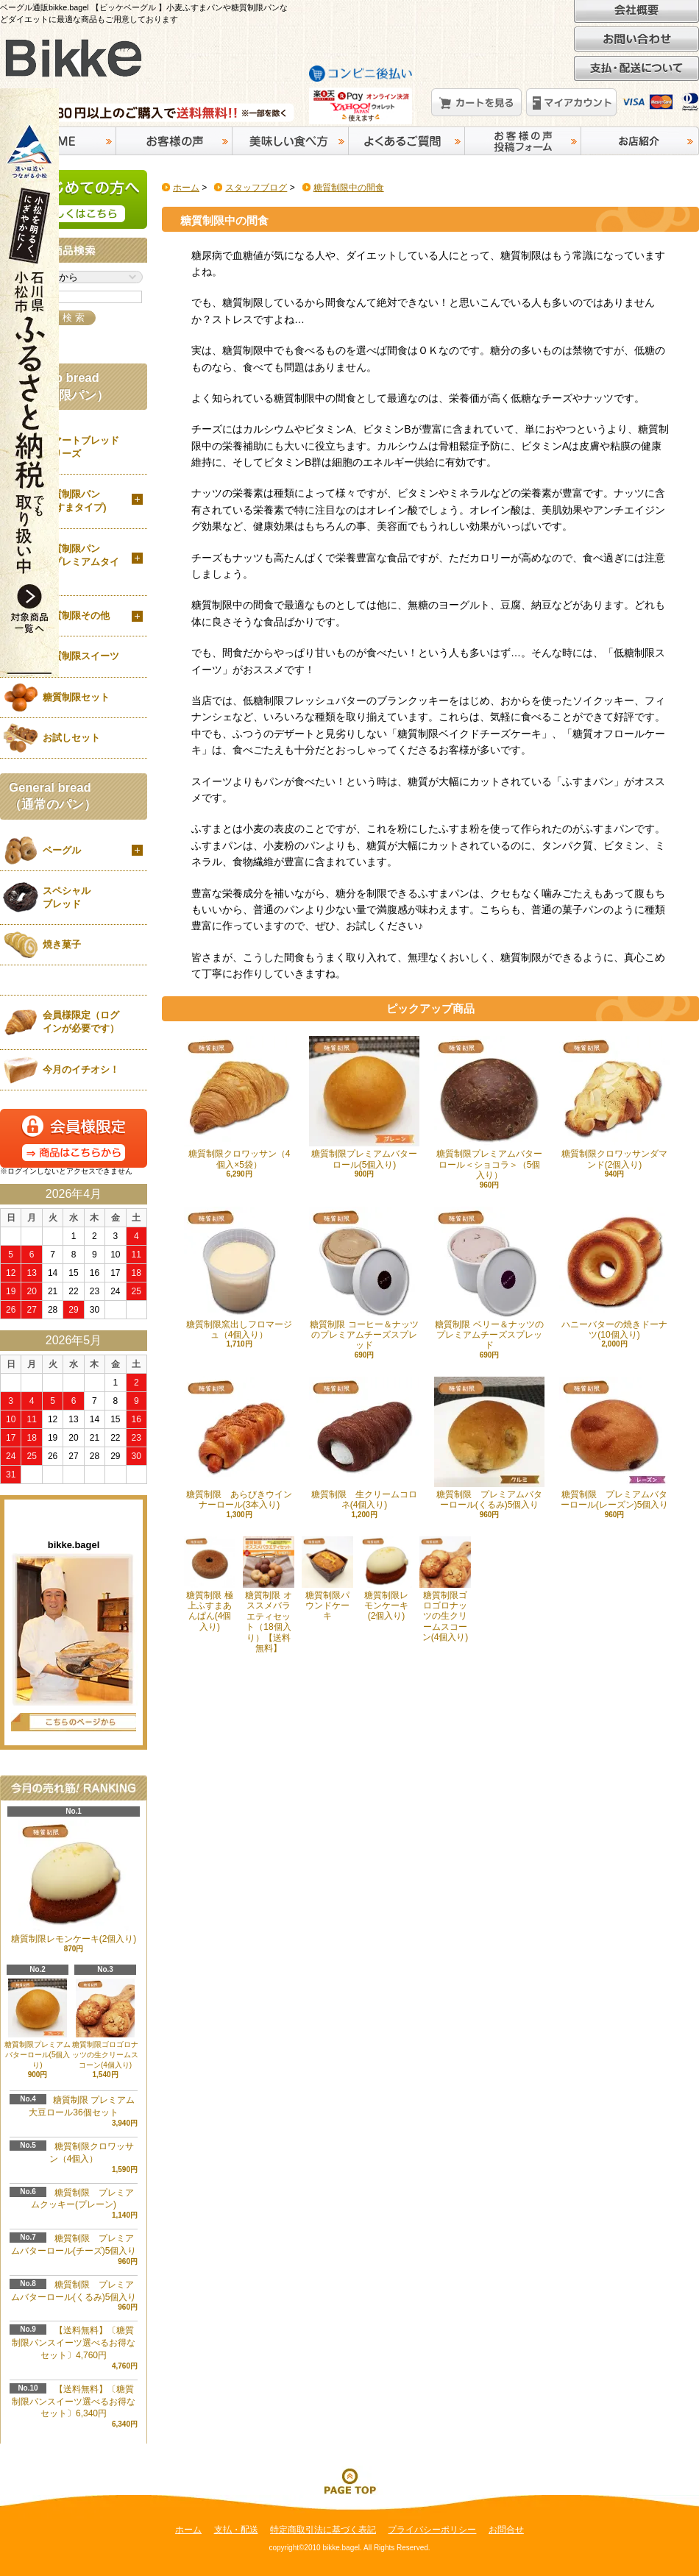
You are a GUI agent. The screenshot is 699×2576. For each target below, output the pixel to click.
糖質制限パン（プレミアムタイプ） (81, 562)
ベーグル (62, 850)
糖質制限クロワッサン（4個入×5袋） (239, 1102)
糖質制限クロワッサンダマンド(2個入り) (614, 1102)
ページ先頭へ (349, 2480)
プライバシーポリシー (432, 2529)
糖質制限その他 (76, 615)
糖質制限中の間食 (348, 187)
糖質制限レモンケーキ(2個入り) (386, 1579)
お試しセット (71, 737)
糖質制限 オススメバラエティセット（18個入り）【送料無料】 (268, 1594)
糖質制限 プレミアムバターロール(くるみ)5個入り (489, 1443)
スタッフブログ (256, 187)
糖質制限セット (76, 697)
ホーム (186, 187)
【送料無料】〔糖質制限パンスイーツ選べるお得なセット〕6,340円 (73, 2401)
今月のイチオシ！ (81, 1069)
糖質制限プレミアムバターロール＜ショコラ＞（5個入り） (489, 1108)
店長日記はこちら (73, 1722)
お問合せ (506, 2529)
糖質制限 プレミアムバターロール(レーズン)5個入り (614, 1443)
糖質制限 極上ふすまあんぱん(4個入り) (209, 1584)
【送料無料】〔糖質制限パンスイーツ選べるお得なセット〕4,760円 (73, 2342)
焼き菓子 (62, 944)
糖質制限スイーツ (81, 655)
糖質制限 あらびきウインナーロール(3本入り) (239, 1443)
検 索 (74, 317)
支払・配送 (236, 2529)
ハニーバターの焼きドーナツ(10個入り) (614, 1273)
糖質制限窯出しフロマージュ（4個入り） (239, 1273)
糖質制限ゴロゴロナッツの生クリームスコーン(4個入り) (105, 2024)
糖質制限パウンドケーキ (327, 1579)
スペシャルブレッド (67, 897)
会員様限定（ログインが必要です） (81, 1022)
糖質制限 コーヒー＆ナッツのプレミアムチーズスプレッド (364, 1279)
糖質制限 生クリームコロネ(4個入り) (364, 1443)
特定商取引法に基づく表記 (323, 2529)
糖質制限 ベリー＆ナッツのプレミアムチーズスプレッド (489, 1279)
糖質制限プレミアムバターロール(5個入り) (364, 1102)
